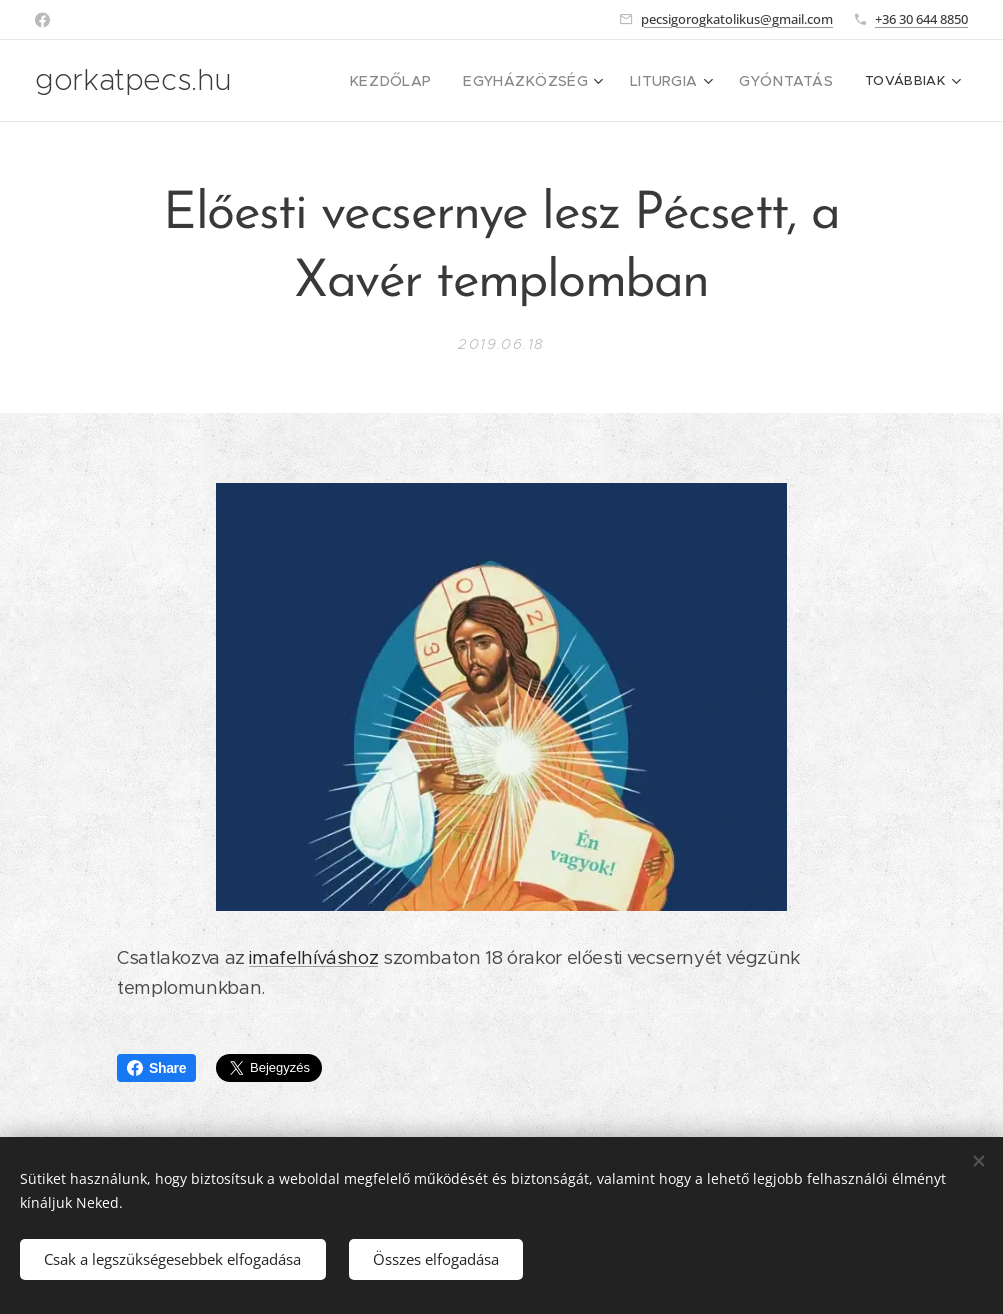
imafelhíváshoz (313, 957)
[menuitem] (354, 81)
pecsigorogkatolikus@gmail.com (737, 19)
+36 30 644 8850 (921, 19)
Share (156, 1068)
